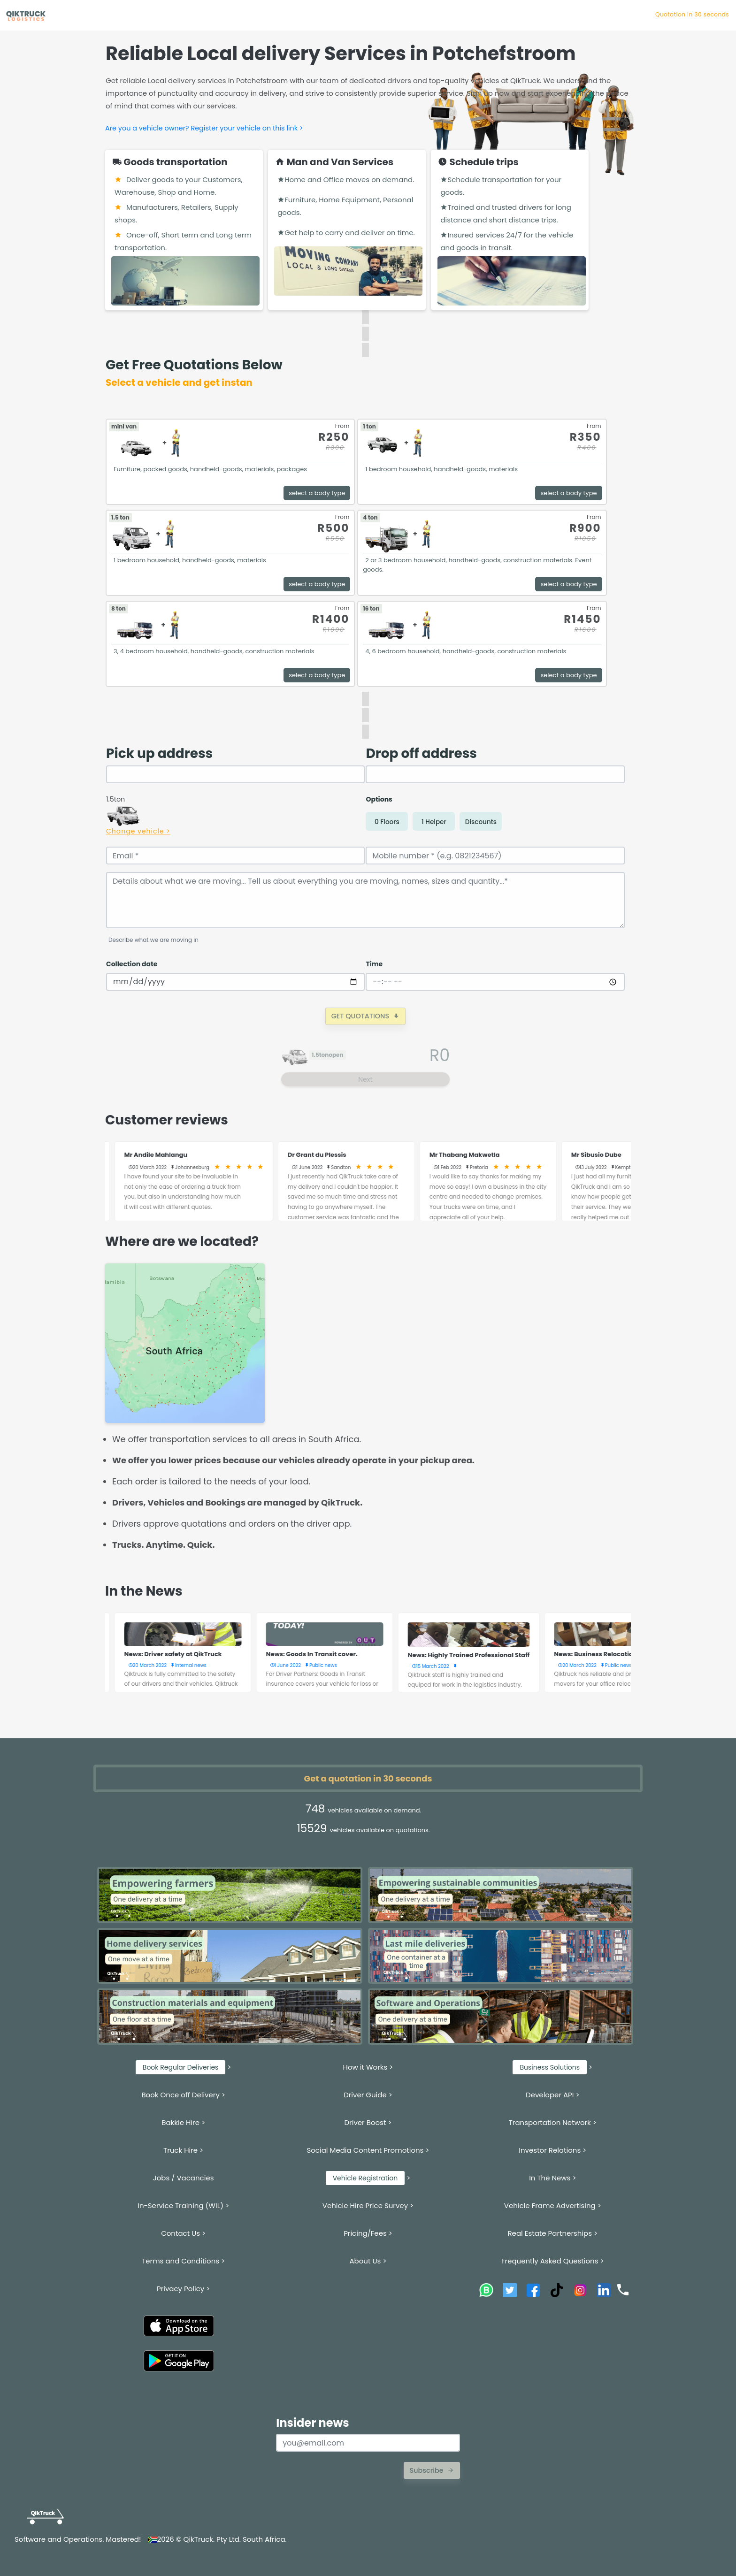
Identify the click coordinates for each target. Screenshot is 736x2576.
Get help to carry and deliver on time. (345, 232)
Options (379, 799)
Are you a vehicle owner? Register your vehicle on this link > (204, 128)
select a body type (317, 493)
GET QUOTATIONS (365, 1016)
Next (365, 1079)
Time (374, 964)
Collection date (131, 964)
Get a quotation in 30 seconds (368, 1778)
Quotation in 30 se (701, 14)
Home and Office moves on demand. (345, 179)
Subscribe (432, 2470)
